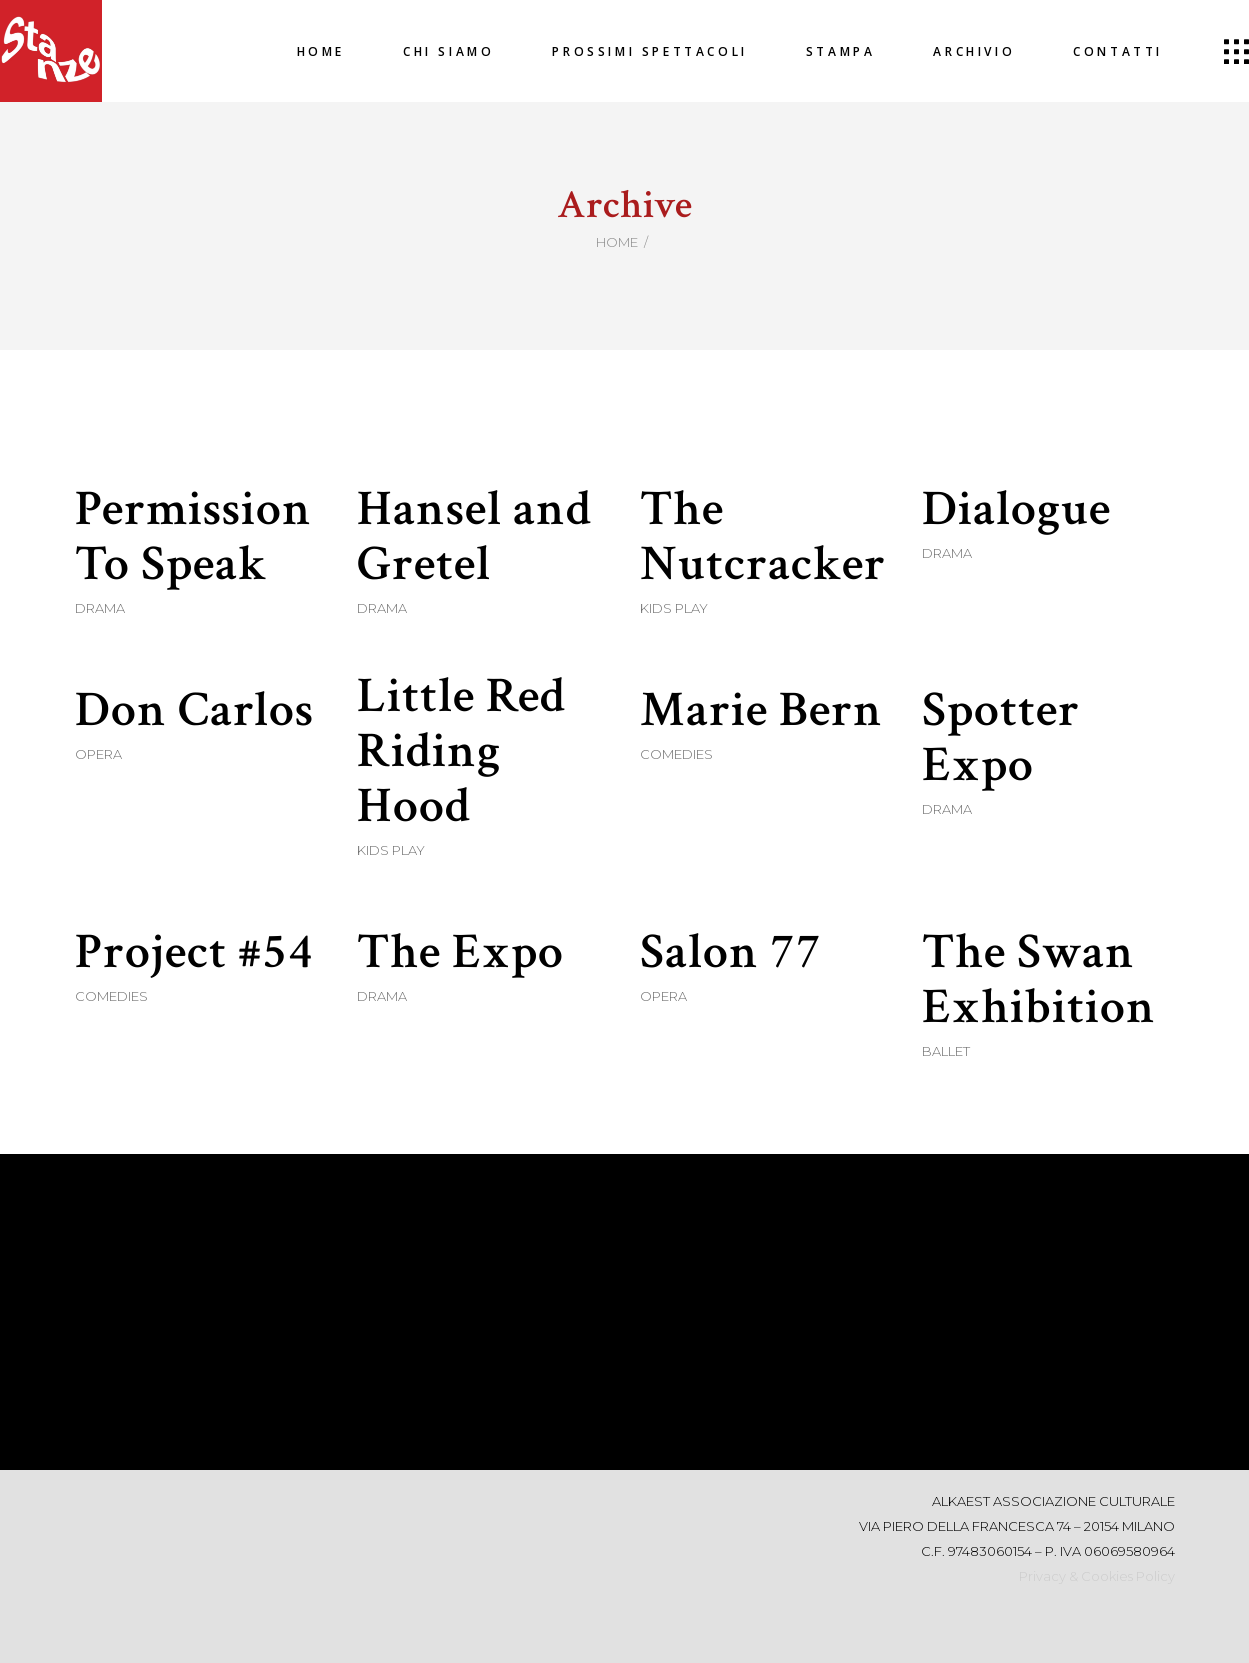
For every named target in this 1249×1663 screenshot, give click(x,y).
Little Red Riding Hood (461, 751)
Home (617, 242)
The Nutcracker (763, 537)
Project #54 (194, 952)
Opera (98, 754)
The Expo (460, 952)
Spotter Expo (1001, 738)
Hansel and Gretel (474, 537)
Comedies (676, 754)
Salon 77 (731, 952)
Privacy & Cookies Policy (1097, 1576)
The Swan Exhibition (1039, 980)
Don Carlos (194, 710)
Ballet (946, 1051)
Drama (100, 608)
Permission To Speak (193, 537)
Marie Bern (761, 710)
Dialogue (1016, 509)
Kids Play (674, 608)
